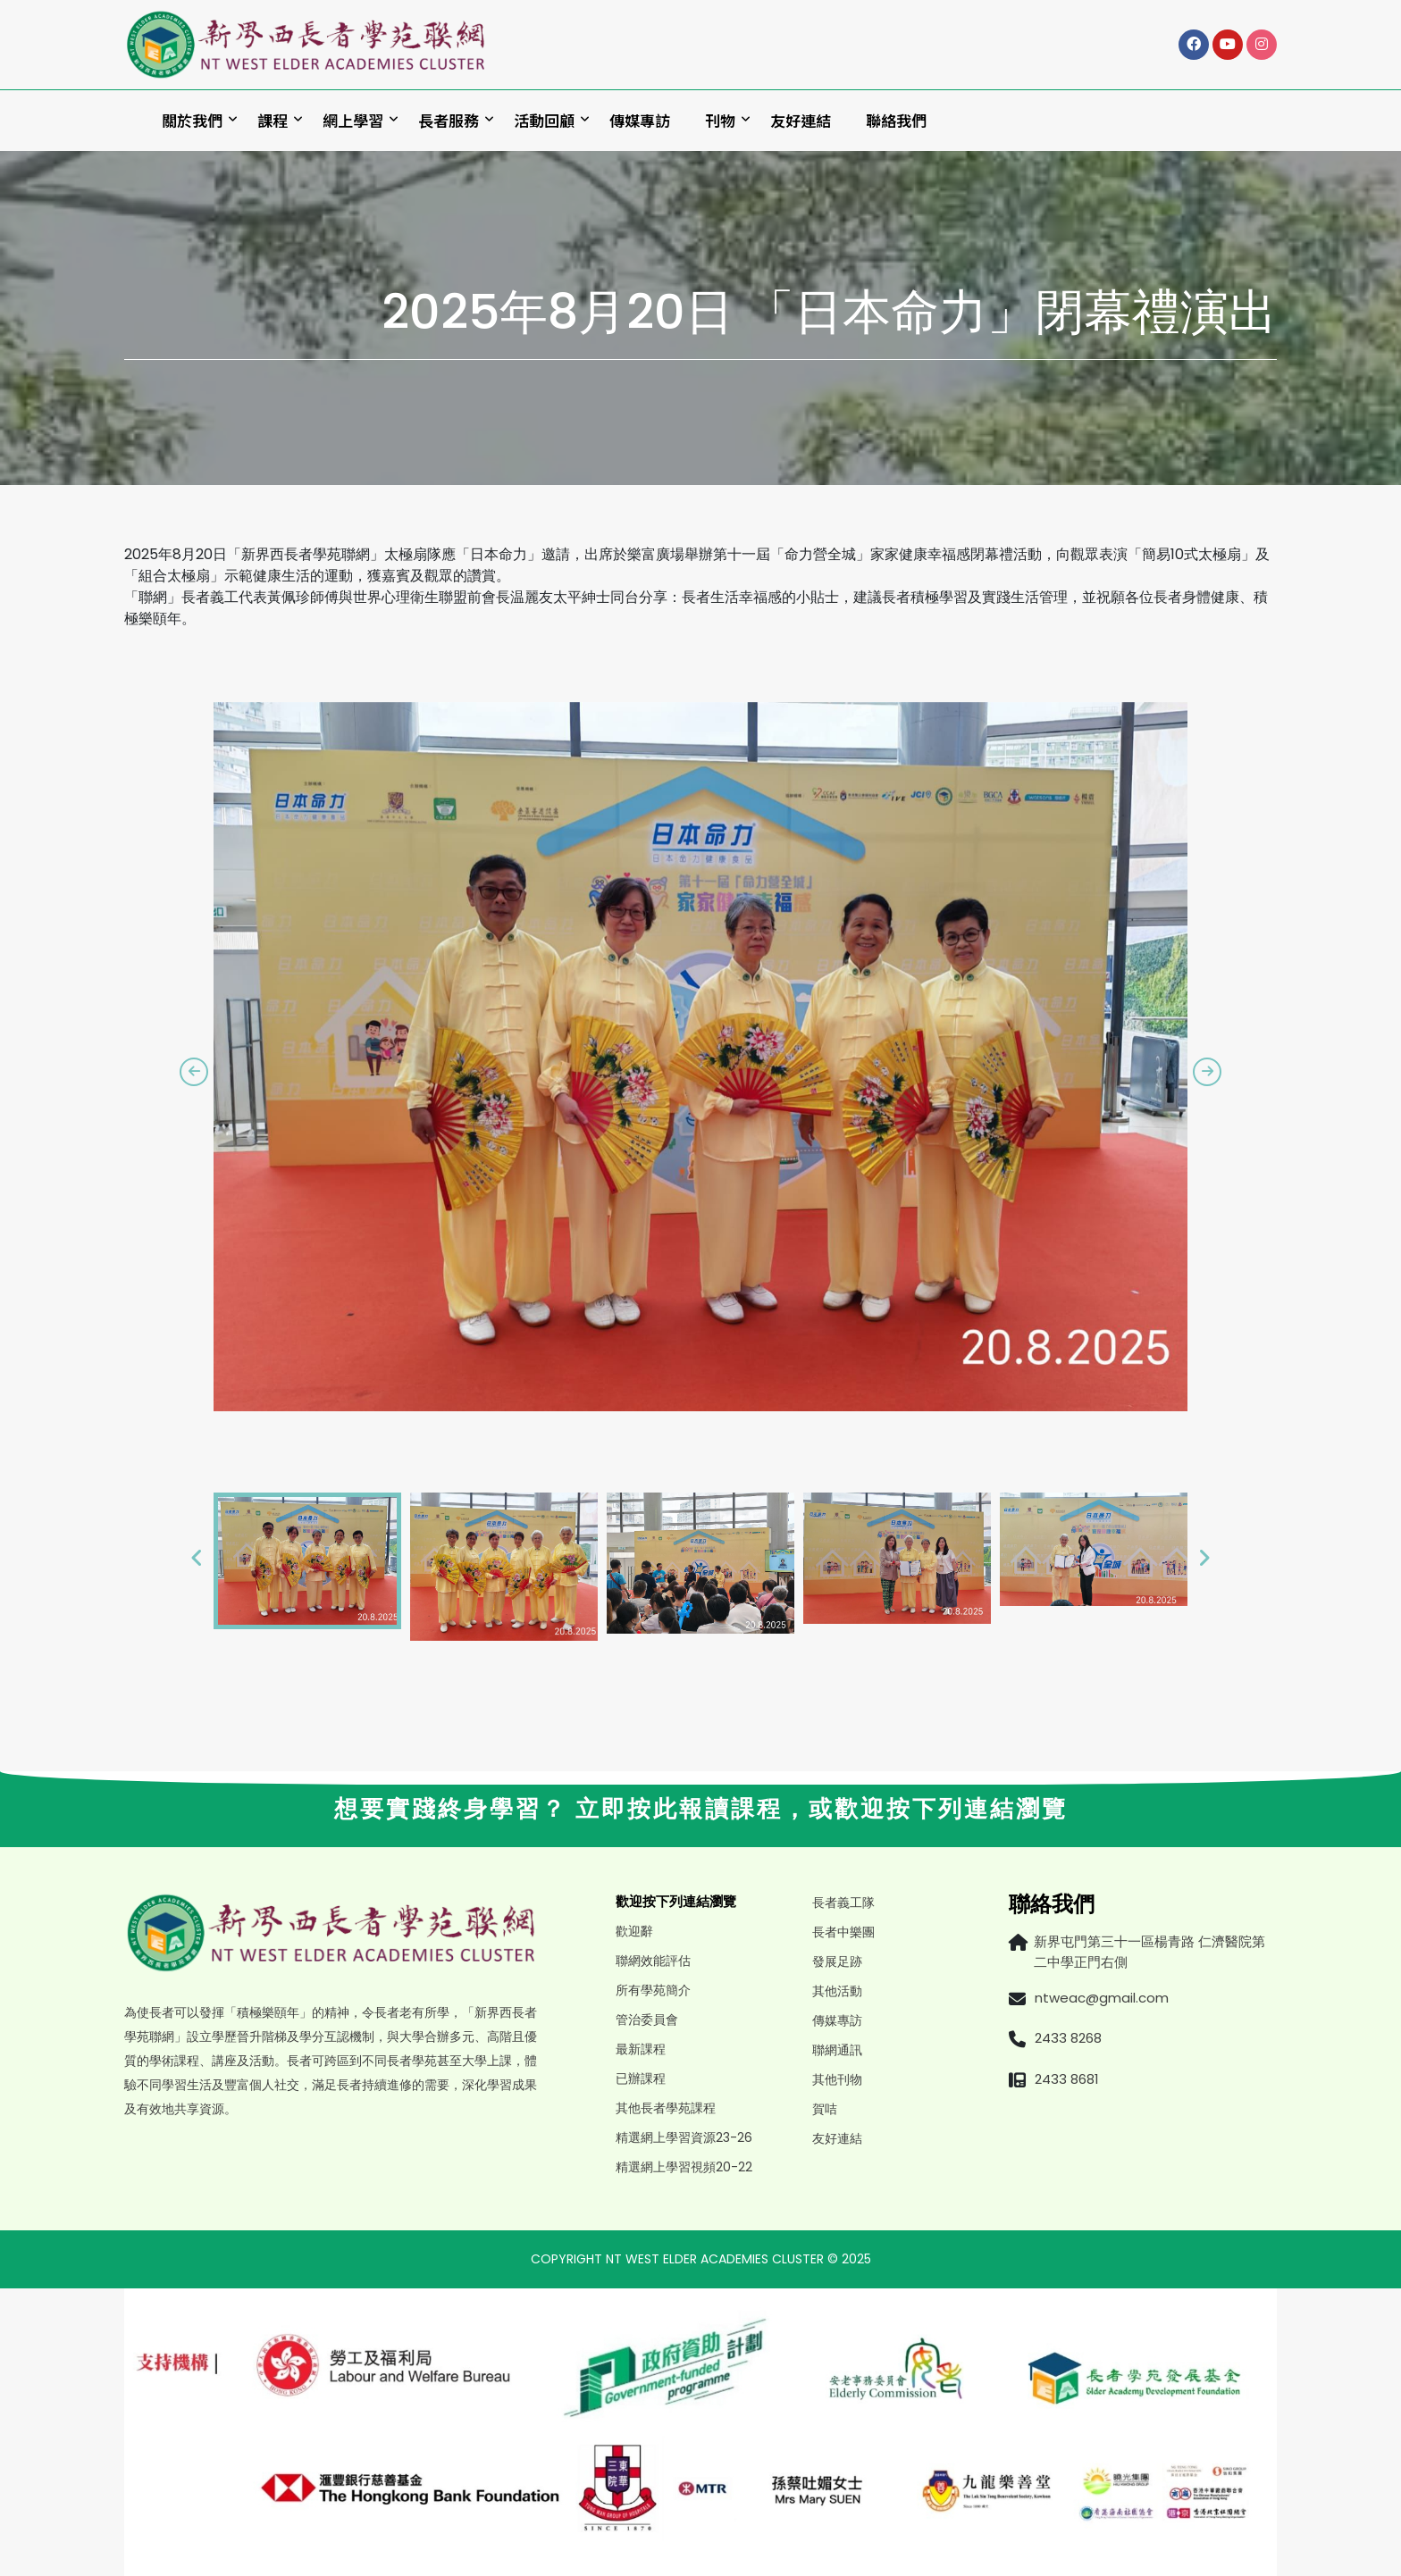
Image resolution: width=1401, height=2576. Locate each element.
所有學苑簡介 (653, 1990)
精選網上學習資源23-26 (684, 2137)
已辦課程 (641, 2078)
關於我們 (192, 120)
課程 (272, 120)
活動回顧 (544, 120)
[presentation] (194, 1072)
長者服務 (448, 120)
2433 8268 (1068, 2037)
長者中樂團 (843, 1932)
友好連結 (800, 120)
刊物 (720, 120)
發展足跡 (837, 1961)
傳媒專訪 (639, 120)
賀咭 (824, 2109)
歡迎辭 (634, 1931)
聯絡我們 (896, 120)
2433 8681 (1067, 2079)
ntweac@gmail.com (1102, 1997)
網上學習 (353, 120)
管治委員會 (647, 2019)
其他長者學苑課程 (666, 2108)
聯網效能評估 (653, 1961)
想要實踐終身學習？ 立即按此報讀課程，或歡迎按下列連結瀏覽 (701, 1809)
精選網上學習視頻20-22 (684, 2167)
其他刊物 (837, 2079)
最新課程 (641, 2049)
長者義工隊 (843, 1902)
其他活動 (837, 1991)
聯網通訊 (837, 2050)
